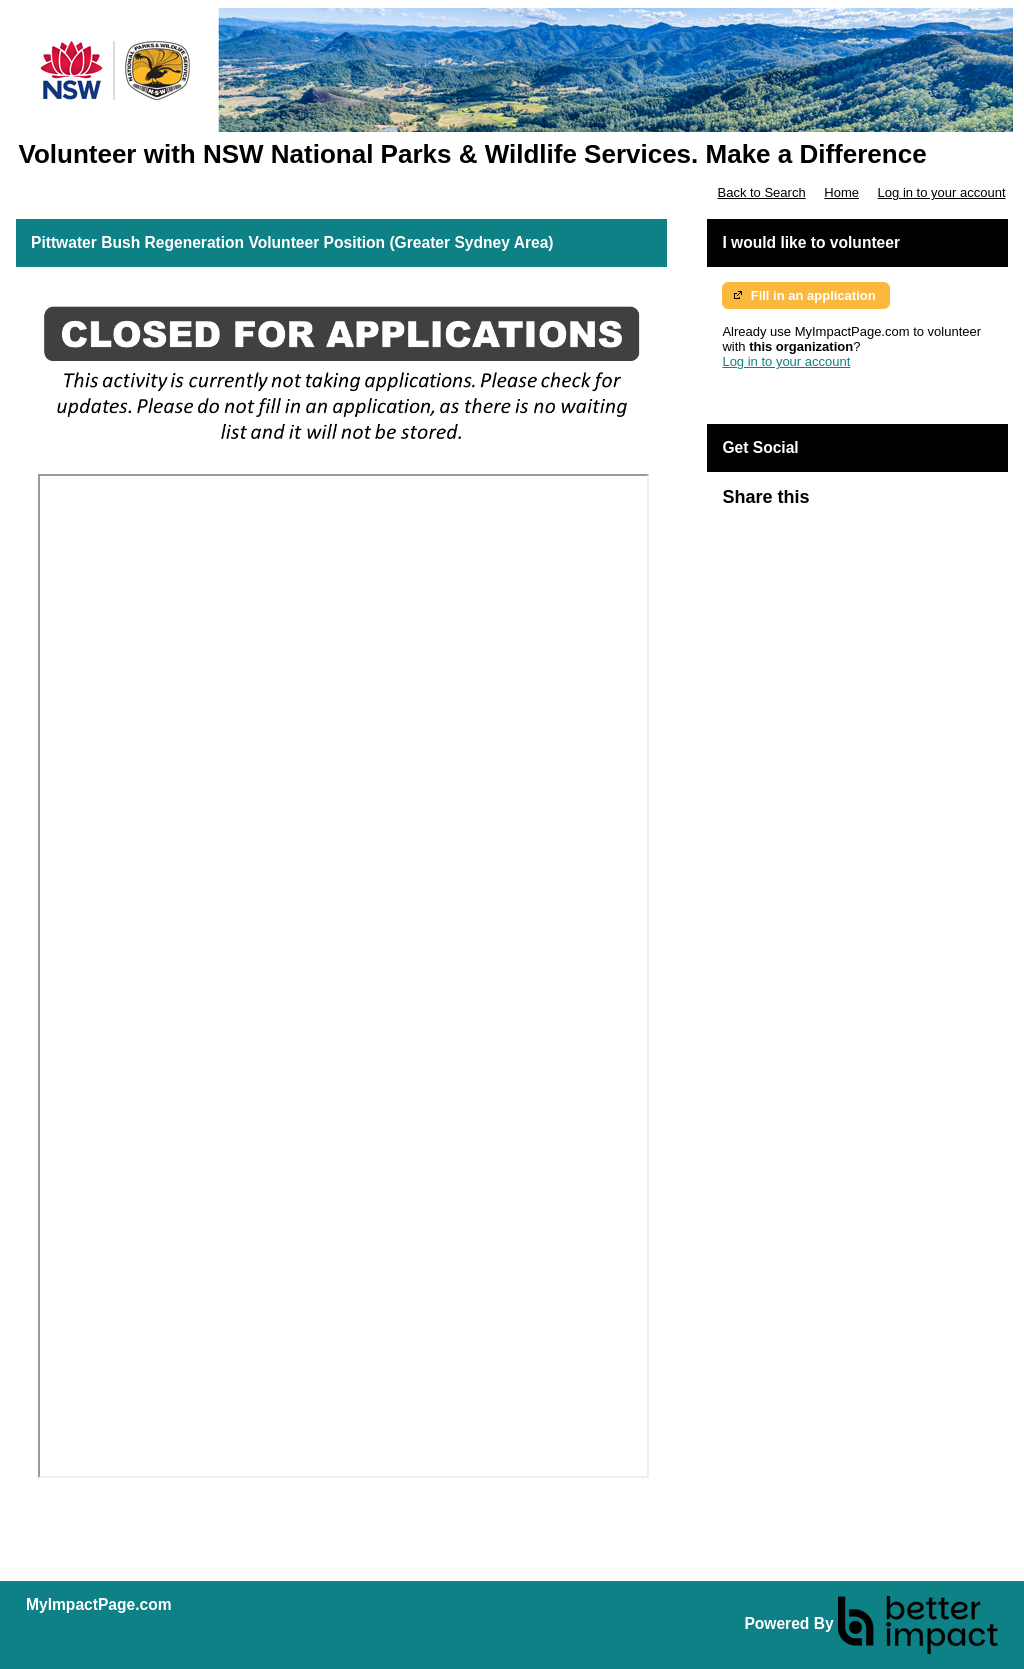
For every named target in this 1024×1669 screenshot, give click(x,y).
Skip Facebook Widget (874, 505)
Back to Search (761, 192)
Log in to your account (942, 192)
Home (841, 192)
